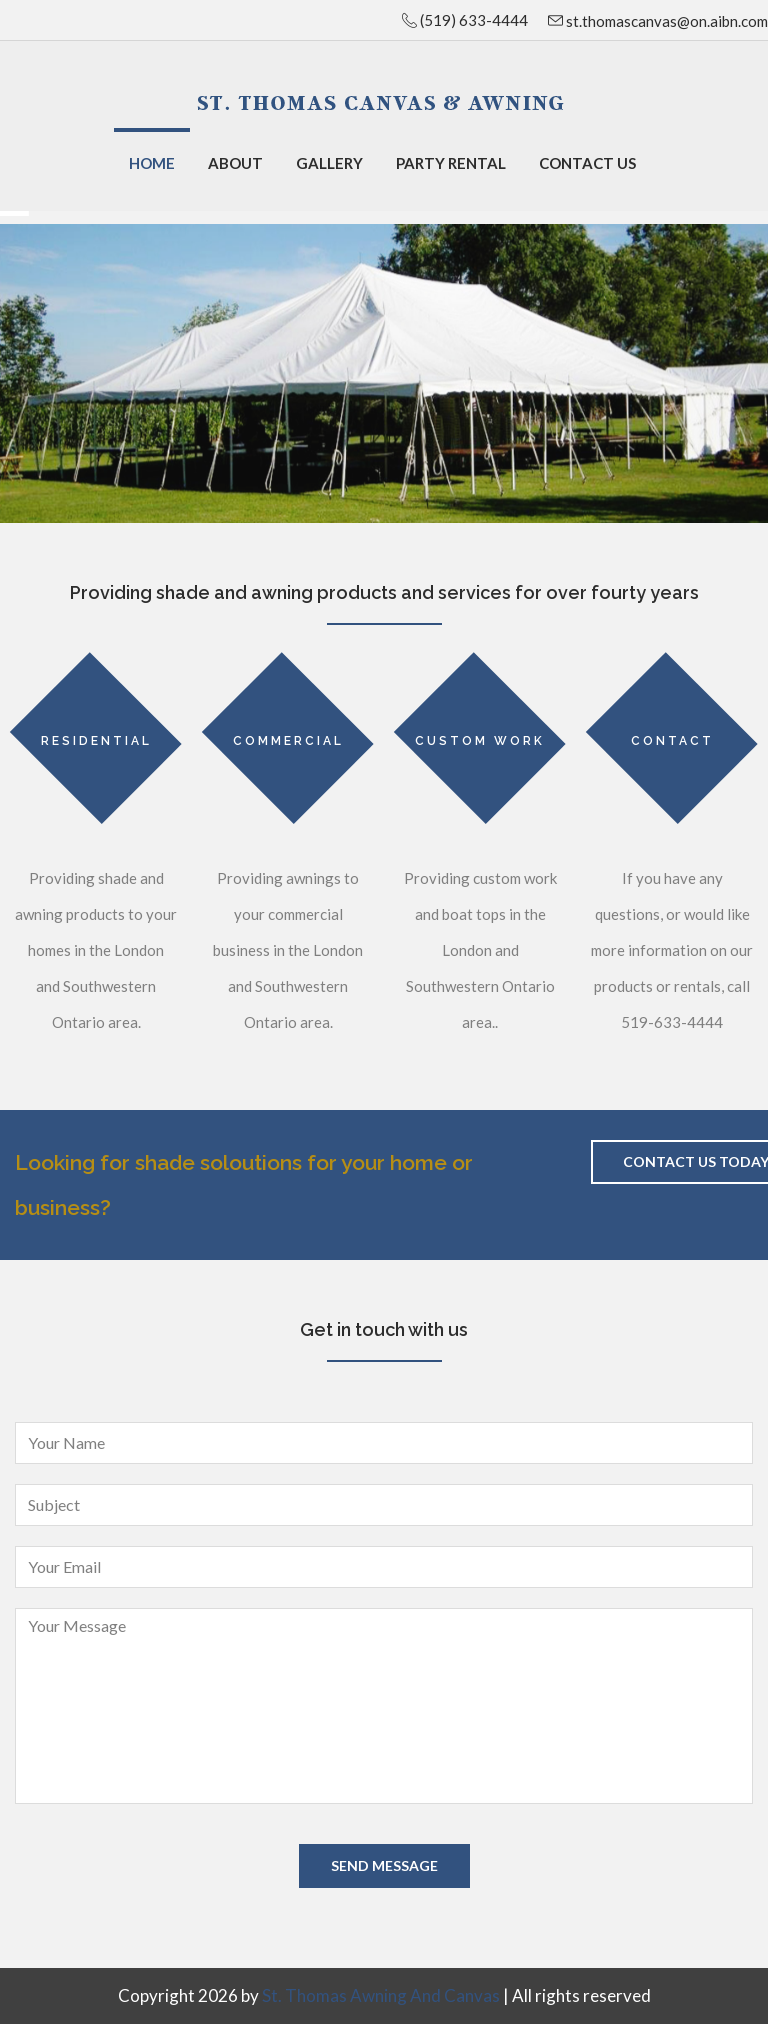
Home (152, 163)
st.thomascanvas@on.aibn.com (665, 21)
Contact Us (587, 163)
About (235, 163)
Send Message (384, 1865)
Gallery (329, 163)
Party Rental (451, 163)
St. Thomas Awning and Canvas (381, 1995)
